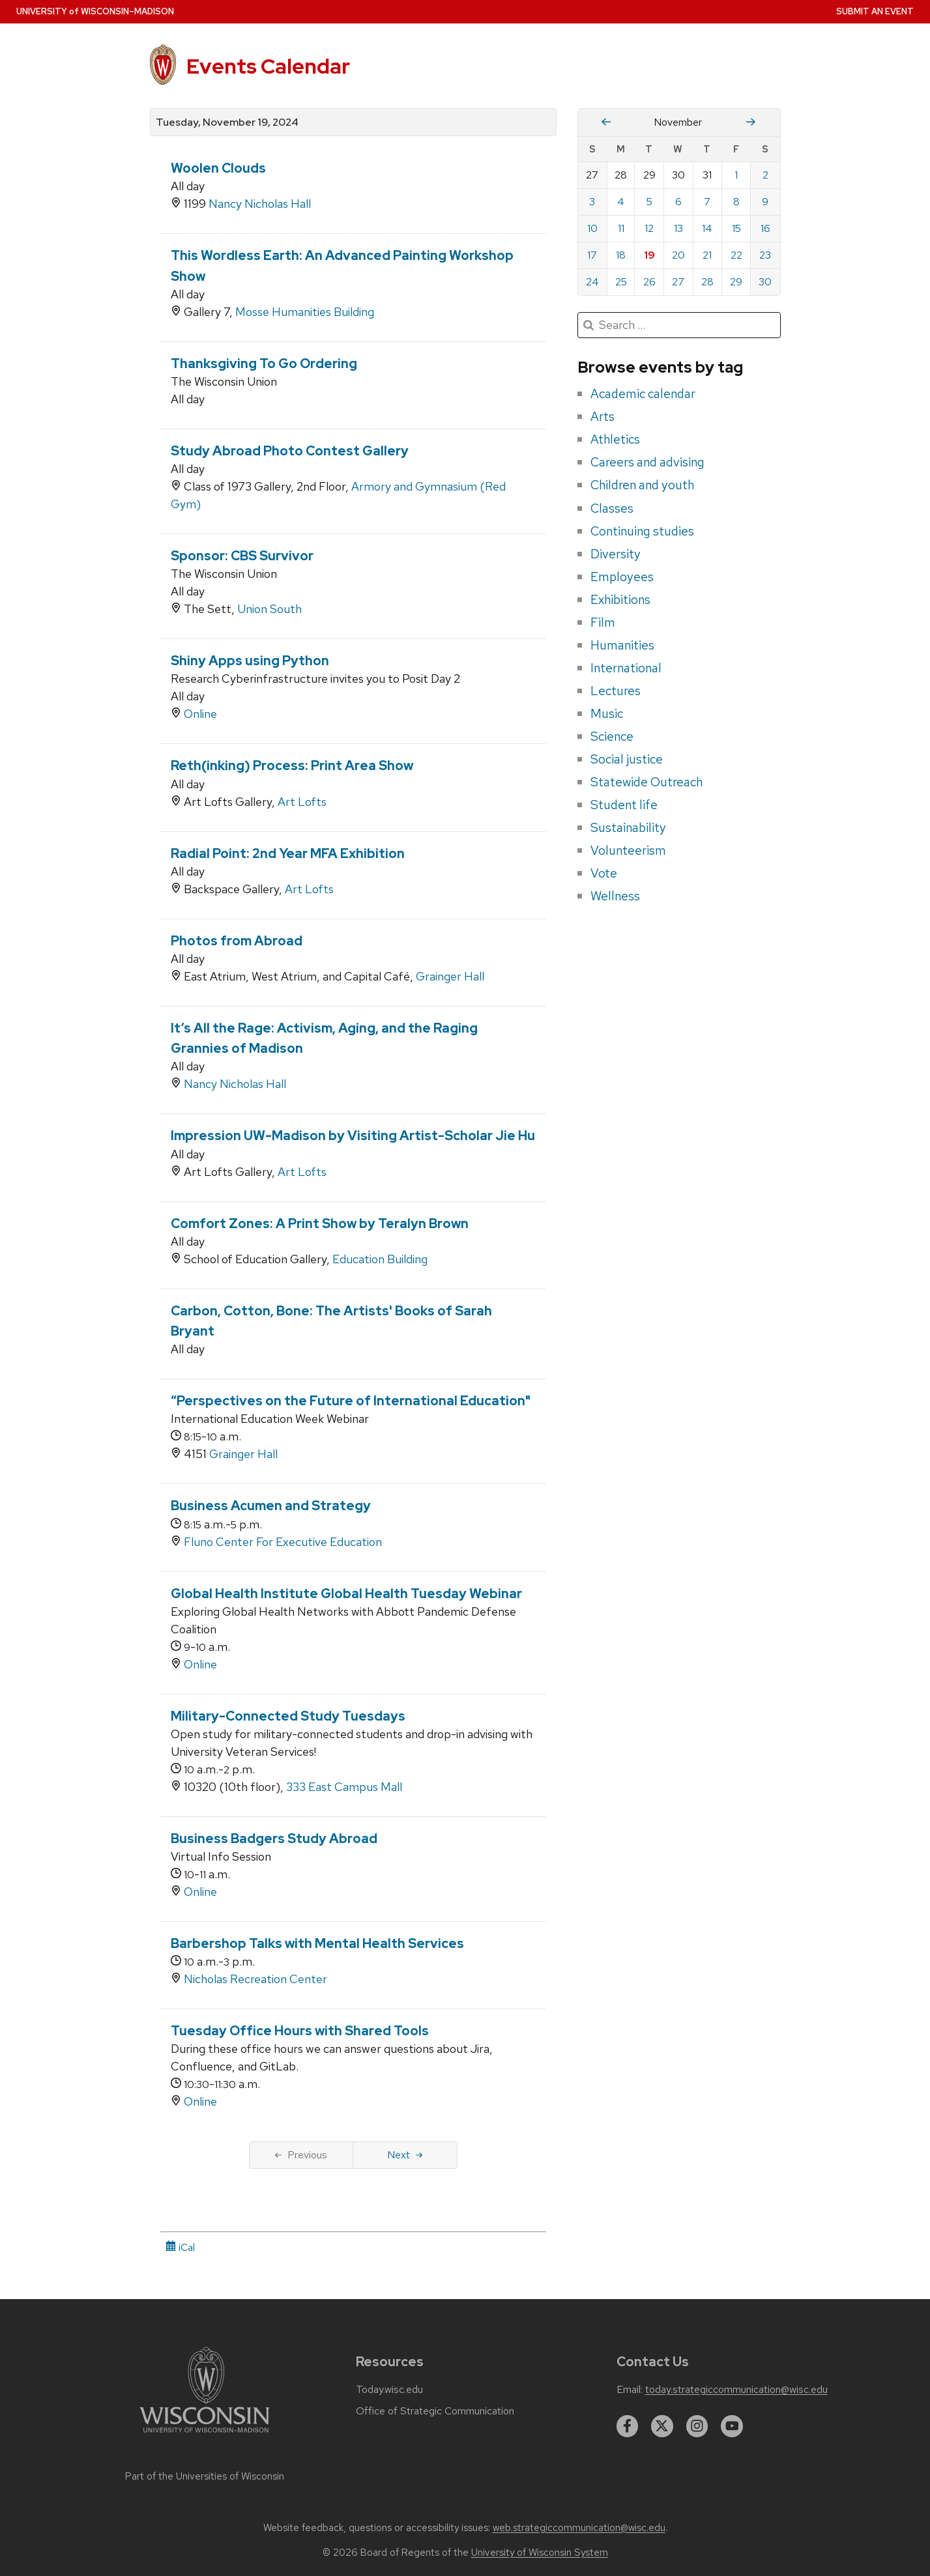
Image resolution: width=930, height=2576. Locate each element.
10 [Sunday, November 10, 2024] (592, 228)
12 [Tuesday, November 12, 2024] (649, 228)
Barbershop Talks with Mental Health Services (317, 1943)
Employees (622, 576)
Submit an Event (875, 11)
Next (405, 2155)
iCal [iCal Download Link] (180, 2247)
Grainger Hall (450, 976)
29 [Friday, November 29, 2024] (736, 282)
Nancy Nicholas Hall (260, 203)
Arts (602, 416)
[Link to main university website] (204, 2435)
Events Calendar (268, 66)
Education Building (380, 1259)
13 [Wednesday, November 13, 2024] (678, 228)
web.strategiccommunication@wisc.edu (579, 2527)
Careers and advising (647, 461)
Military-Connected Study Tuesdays (288, 1716)
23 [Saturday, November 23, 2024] (765, 255)
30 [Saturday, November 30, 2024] (765, 282)
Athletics (615, 439)
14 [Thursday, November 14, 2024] (707, 228)
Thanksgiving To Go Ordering (264, 363)
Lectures (615, 690)
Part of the (204, 2476)
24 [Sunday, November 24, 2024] (592, 282)
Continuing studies (642, 530)
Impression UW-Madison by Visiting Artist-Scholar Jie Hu (353, 1135)
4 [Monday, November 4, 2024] (620, 201)
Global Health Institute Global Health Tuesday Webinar (346, 1593)
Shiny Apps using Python (250, 660)
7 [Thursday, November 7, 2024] (707, 201)
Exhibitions (620, 599)
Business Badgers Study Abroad (274, 1838)
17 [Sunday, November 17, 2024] (592, 255)
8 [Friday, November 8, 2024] (736, 201)
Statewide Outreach (646, 781)
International (625, 667)
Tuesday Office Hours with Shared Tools (300, 2030)
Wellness (615, 895)
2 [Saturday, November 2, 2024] (765, 175)
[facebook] (628, 2426)
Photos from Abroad (236, 940)
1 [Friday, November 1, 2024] (736, 175)
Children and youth (642, 484)
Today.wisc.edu (389, 2389)
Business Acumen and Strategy (271, 1505)
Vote (603, 873)
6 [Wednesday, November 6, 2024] (678, 201)
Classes (611, 508)
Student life (624, 804)
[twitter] (662, 2426)
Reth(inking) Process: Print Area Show (292, 765)
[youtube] (732, 2426)
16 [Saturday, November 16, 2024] (765, 228)
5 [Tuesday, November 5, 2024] (649, 201)
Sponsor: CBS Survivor (242, 555)
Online (200, 713)
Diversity (615, 553)
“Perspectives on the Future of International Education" (350, 1400)
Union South (269, 608)
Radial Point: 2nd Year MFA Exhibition (288, 853)
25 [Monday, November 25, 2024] (621, 282)
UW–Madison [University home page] (95, 11)
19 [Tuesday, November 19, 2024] (649, 255)
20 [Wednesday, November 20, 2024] (678, 255)
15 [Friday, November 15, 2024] (736, 228)
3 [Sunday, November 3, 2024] (592, 201)
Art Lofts (302, 801)
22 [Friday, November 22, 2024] (736, 255)
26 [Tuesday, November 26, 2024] (649, 282)
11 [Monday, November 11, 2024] (621, 228)
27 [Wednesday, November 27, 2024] (678, 282)
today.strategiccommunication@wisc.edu (736, 2389)
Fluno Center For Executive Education (283, 1541)
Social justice (626, 759)
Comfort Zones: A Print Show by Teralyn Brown (320, 1223)
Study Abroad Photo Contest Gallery (290, 450)
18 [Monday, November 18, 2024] (621, 255)
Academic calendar (642, 393)
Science (611, 736)
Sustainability (628, 827)
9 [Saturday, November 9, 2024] (765, 201)
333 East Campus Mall (344, 1786)
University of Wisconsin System (539, 2552)
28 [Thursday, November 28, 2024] (707, 282)
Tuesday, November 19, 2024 (227, 122)
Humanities (622, 645)
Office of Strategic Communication (435, 2411)
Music (606, 713)
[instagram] (697, 2426)
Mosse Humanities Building (304, 311)
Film (602, 622)
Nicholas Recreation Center (255, 1978)
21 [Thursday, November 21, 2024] (707, 255)
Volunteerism (628, 850)
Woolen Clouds (218, 168)
